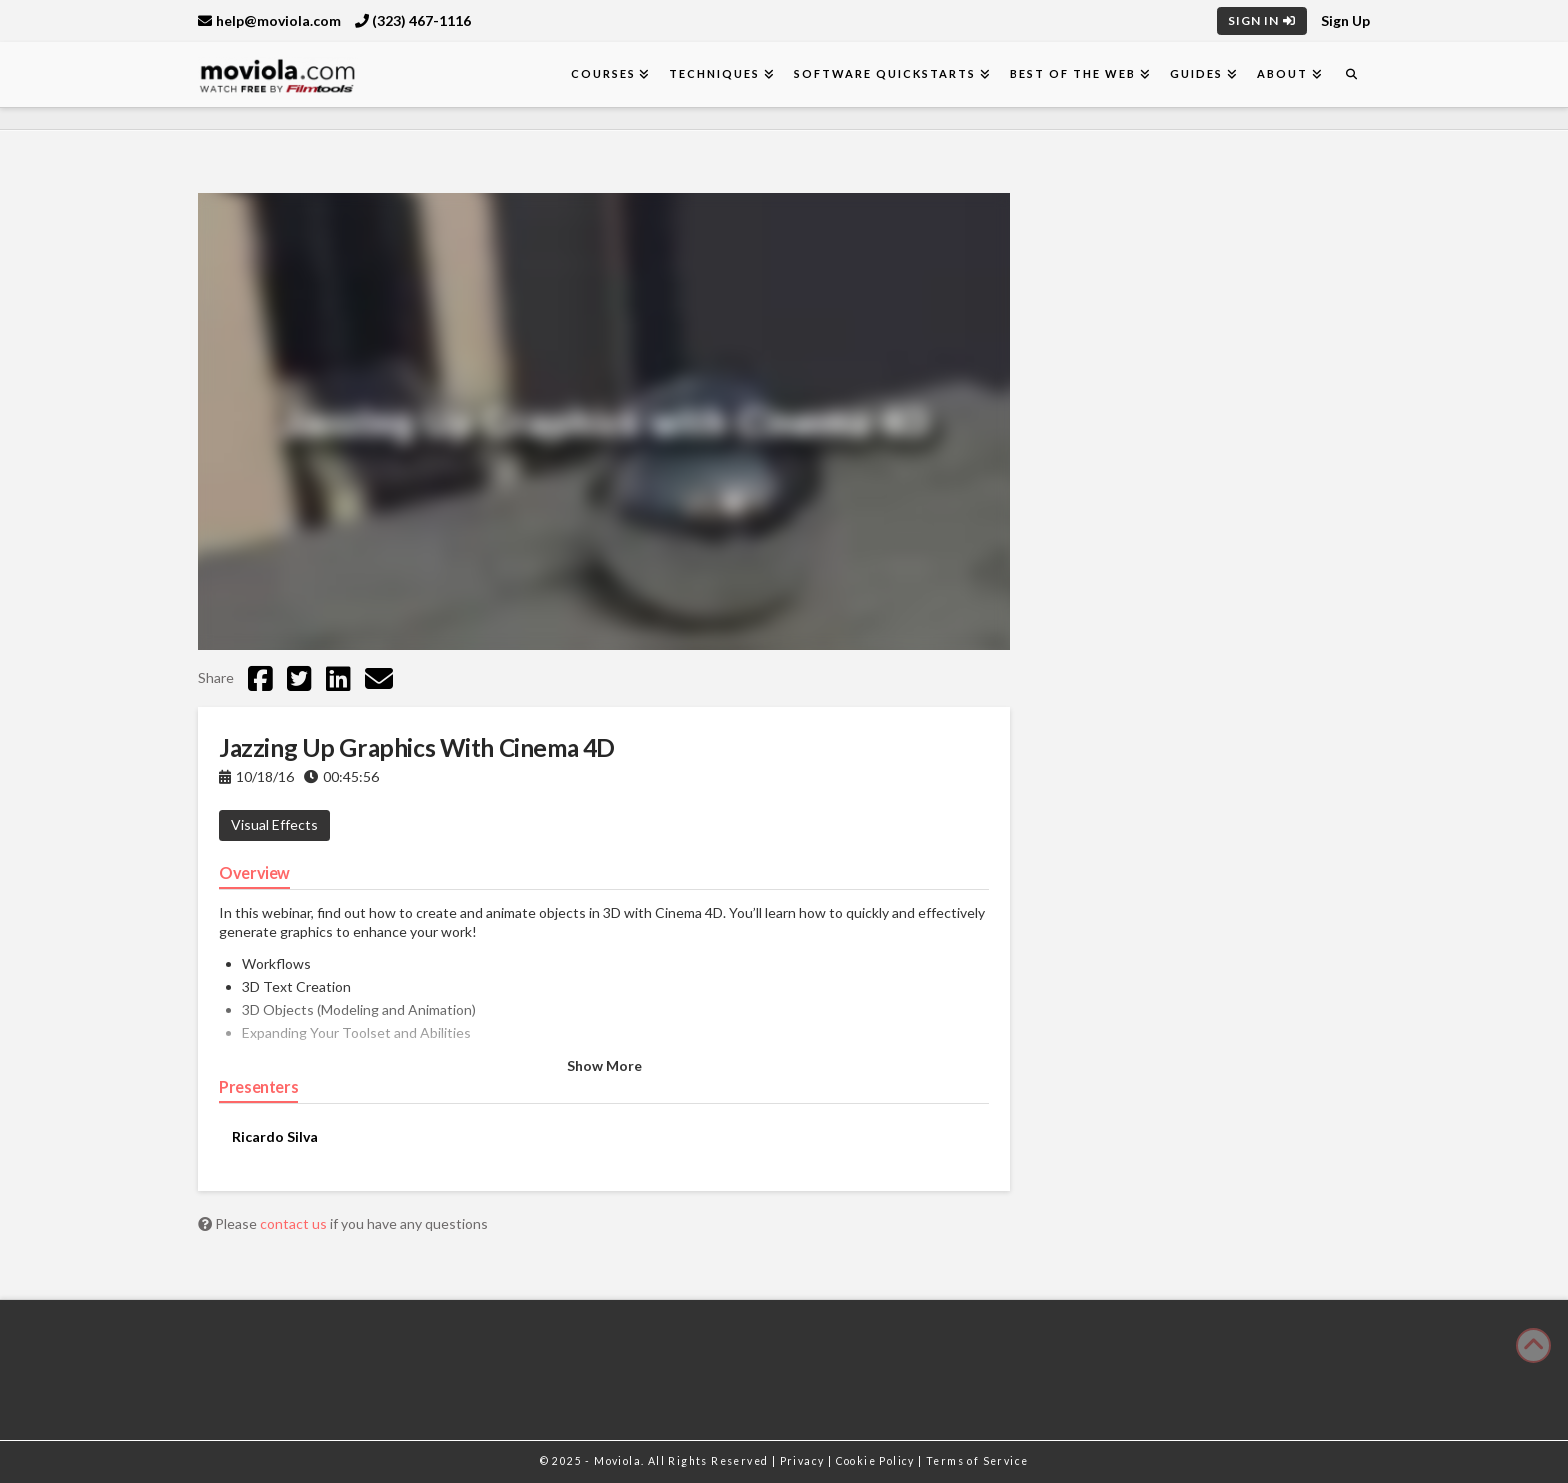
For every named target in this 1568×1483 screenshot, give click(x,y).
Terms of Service (977, 1461)
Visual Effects (274, 824)
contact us (295, 1223)
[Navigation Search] (1351, 74)
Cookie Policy (877, 1461)
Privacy (804, 1461)
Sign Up (1345, 20)
